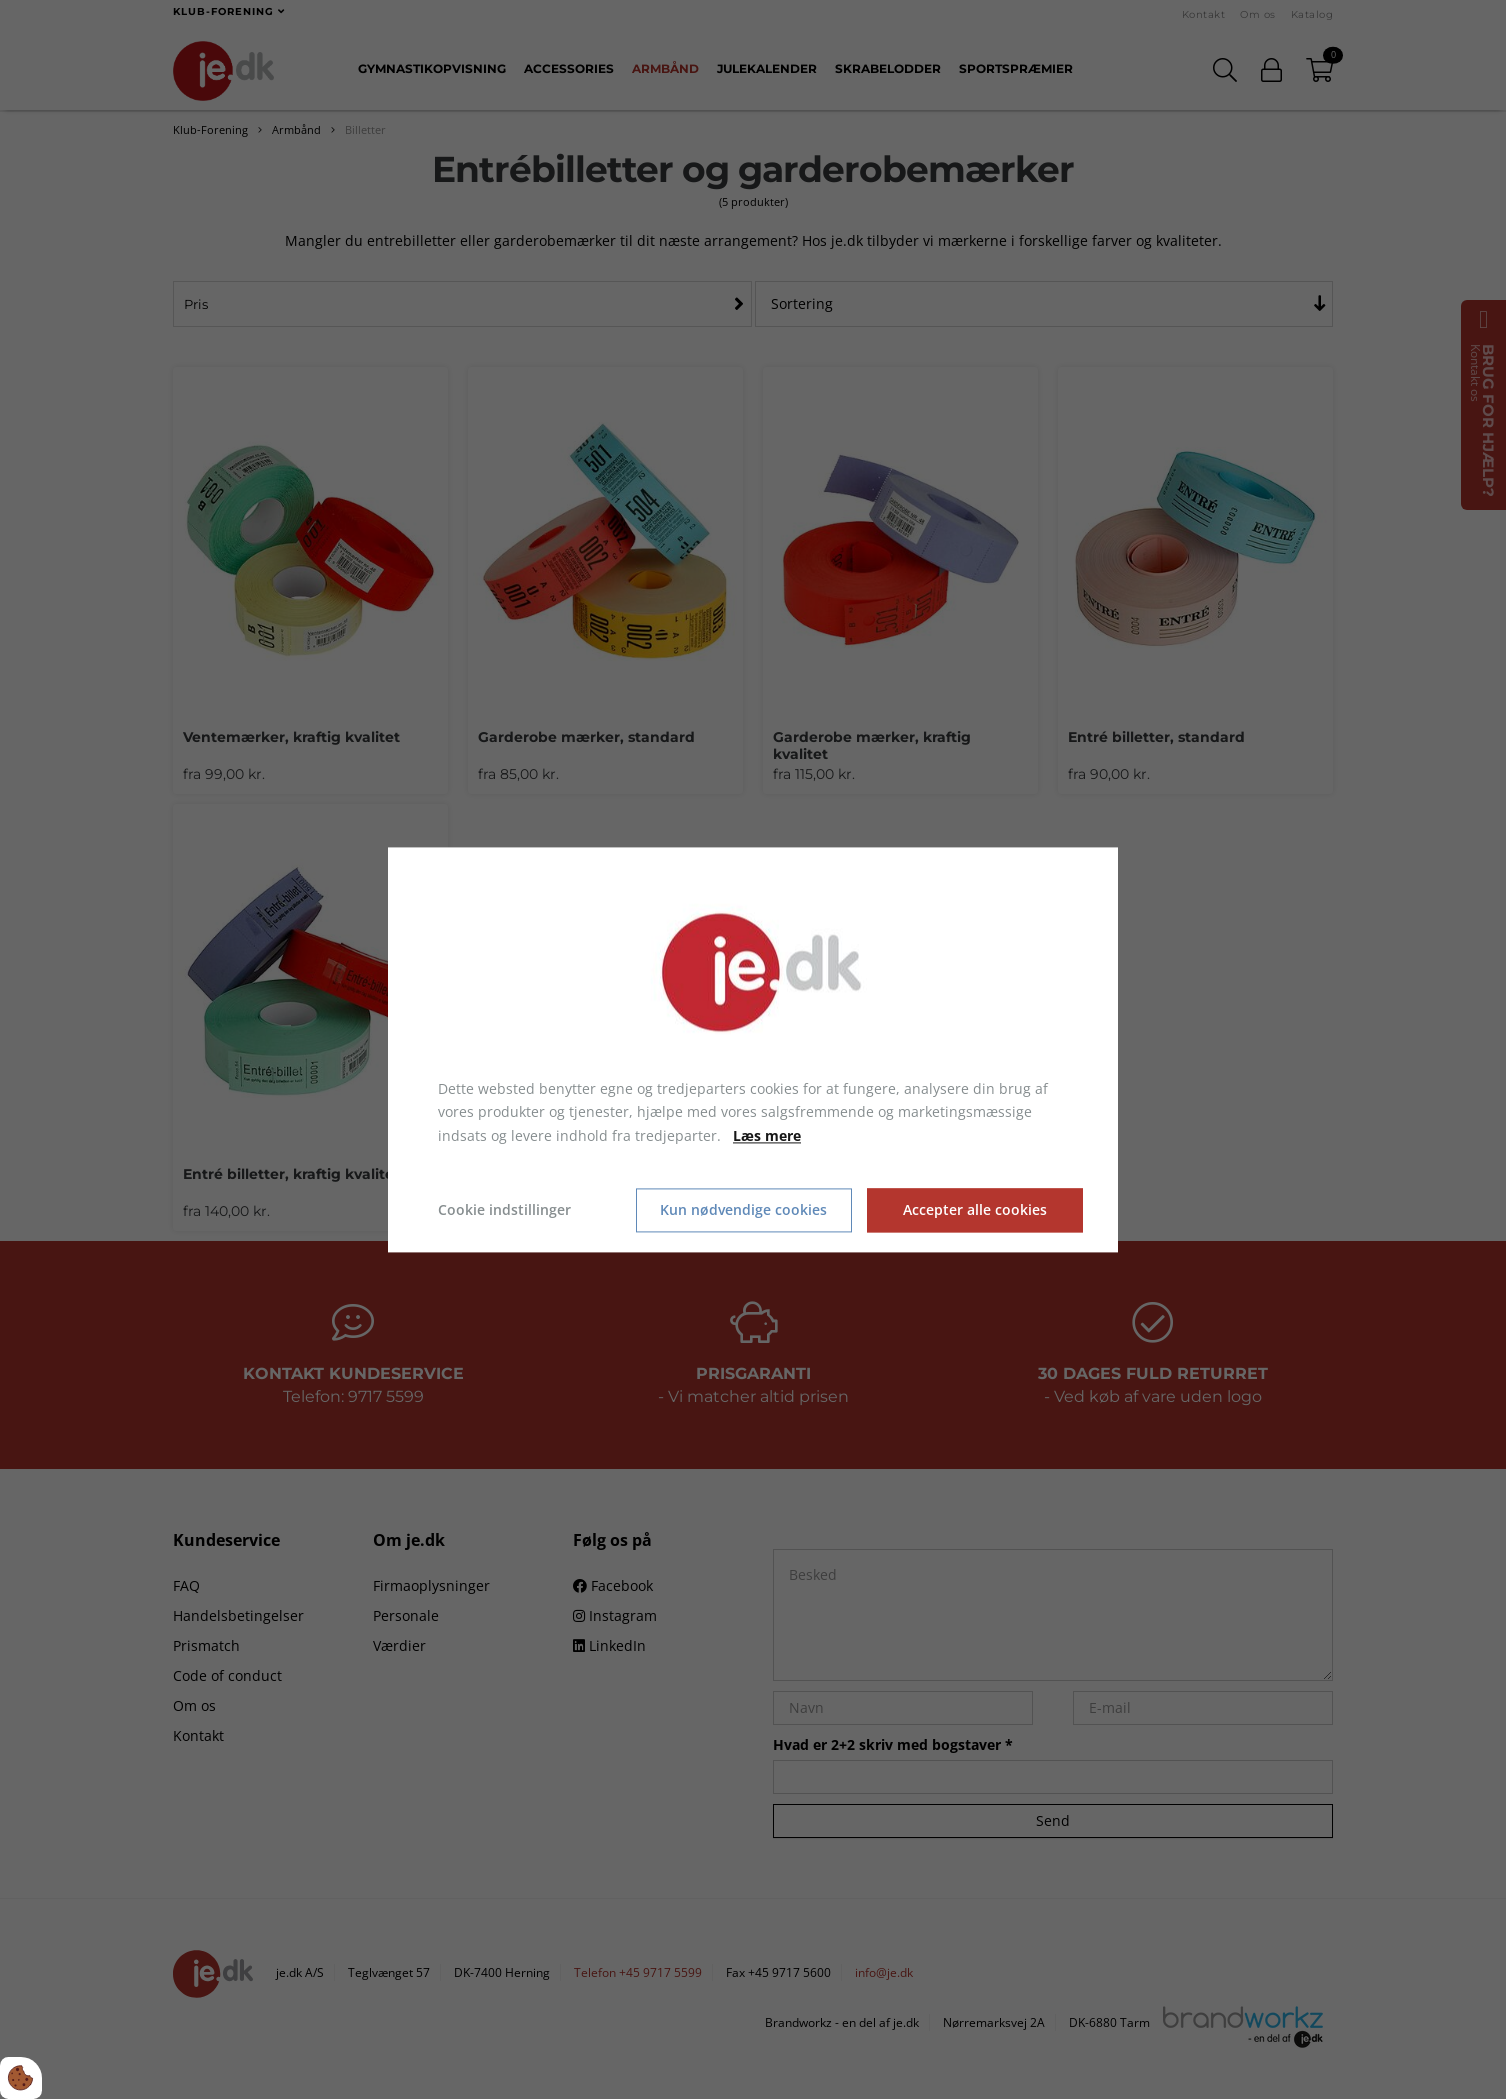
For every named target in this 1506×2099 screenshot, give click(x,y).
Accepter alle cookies (975, 1210)
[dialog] (753, 1049)
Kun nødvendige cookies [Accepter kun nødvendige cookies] (743, 1210)
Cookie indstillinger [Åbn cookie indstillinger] (504, 1209)
